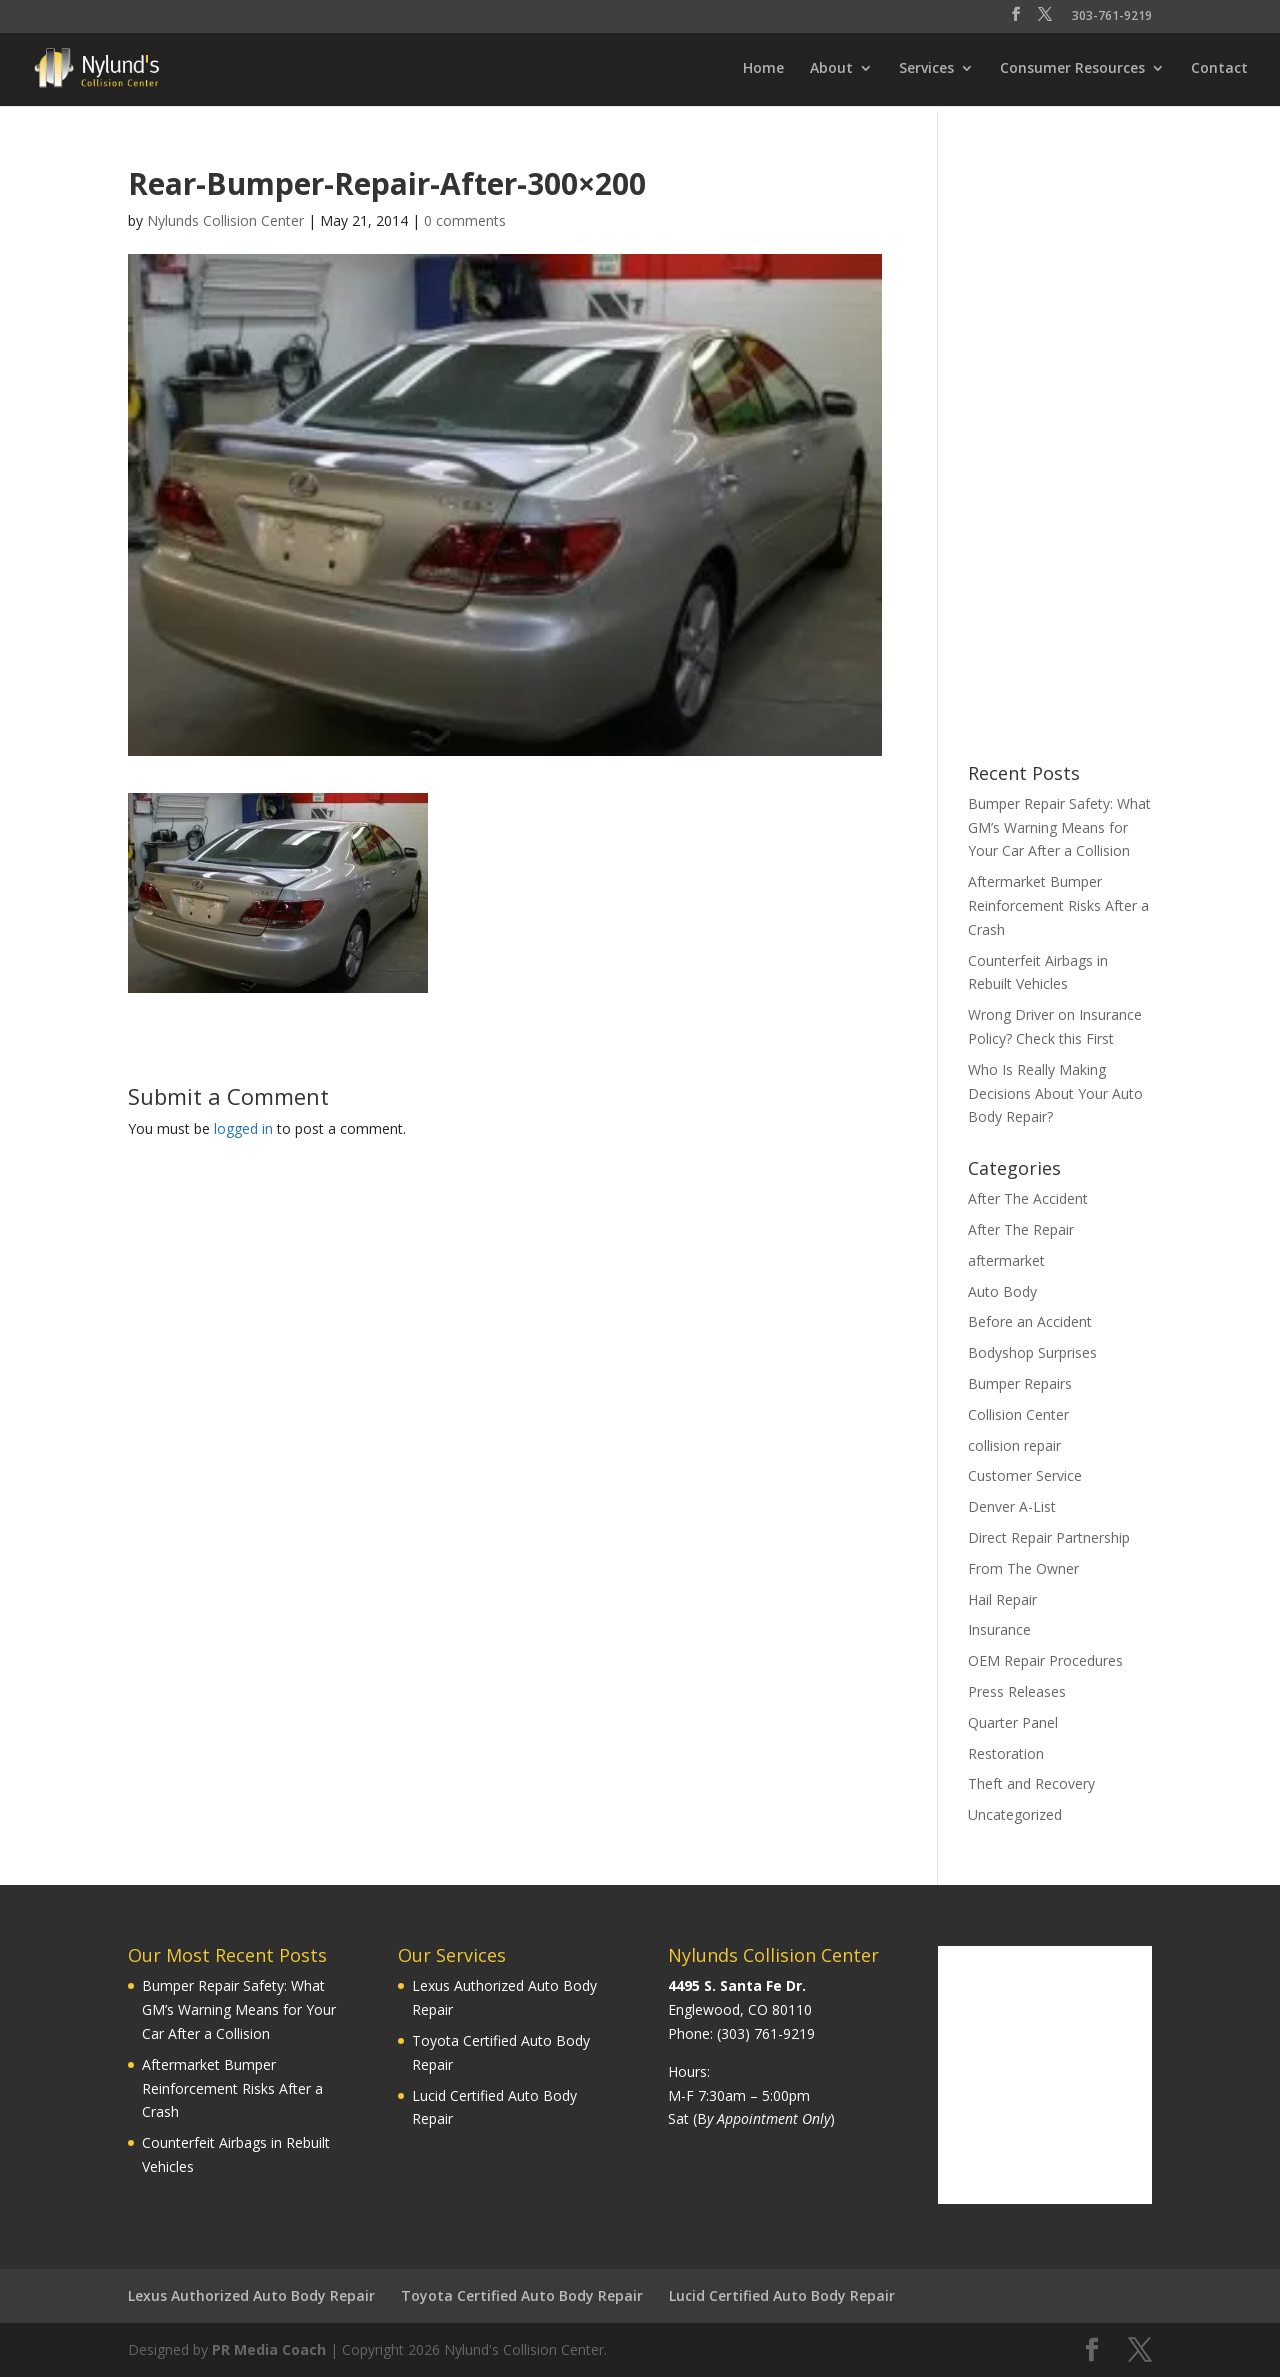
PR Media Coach (269, 2349)
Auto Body (1002, 1291)
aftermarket (1006, 1260)
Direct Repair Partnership (1049, 1537)
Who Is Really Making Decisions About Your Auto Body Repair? (1055, 1093)
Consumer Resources (1072, 69)
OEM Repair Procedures (1045, 1660)
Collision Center (1018, 1414)
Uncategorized (1015, 1814)
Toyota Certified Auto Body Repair (522, 2295)
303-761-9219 (1112, 17)
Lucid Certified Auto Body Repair (782, 2295)
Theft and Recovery (1031, 1783)
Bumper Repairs (1020, 1383)
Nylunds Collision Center (225, 220)
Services (926, 69)
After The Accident (1028, 1198)
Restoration (1006, 1753)
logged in (243, 1128)
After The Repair (1021, 1229)
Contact (1219, 69)
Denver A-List (1012, 1506)
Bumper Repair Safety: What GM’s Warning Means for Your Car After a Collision (1059, 827)
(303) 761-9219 (766, 2033)
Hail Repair (1002, 1599)
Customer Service (1025, 1475)
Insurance (999, 1629)
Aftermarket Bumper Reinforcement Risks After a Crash (1058, 905)
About (831, 69)
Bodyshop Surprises (1032, 1352)
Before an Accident (1030, 1321)
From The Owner (1023, 1568)
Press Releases (1017, 1691)
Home (763, 69)
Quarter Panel (1013, 1722)
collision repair (1014, 1445)
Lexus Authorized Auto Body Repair (251, 2295)
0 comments (465, 220)
